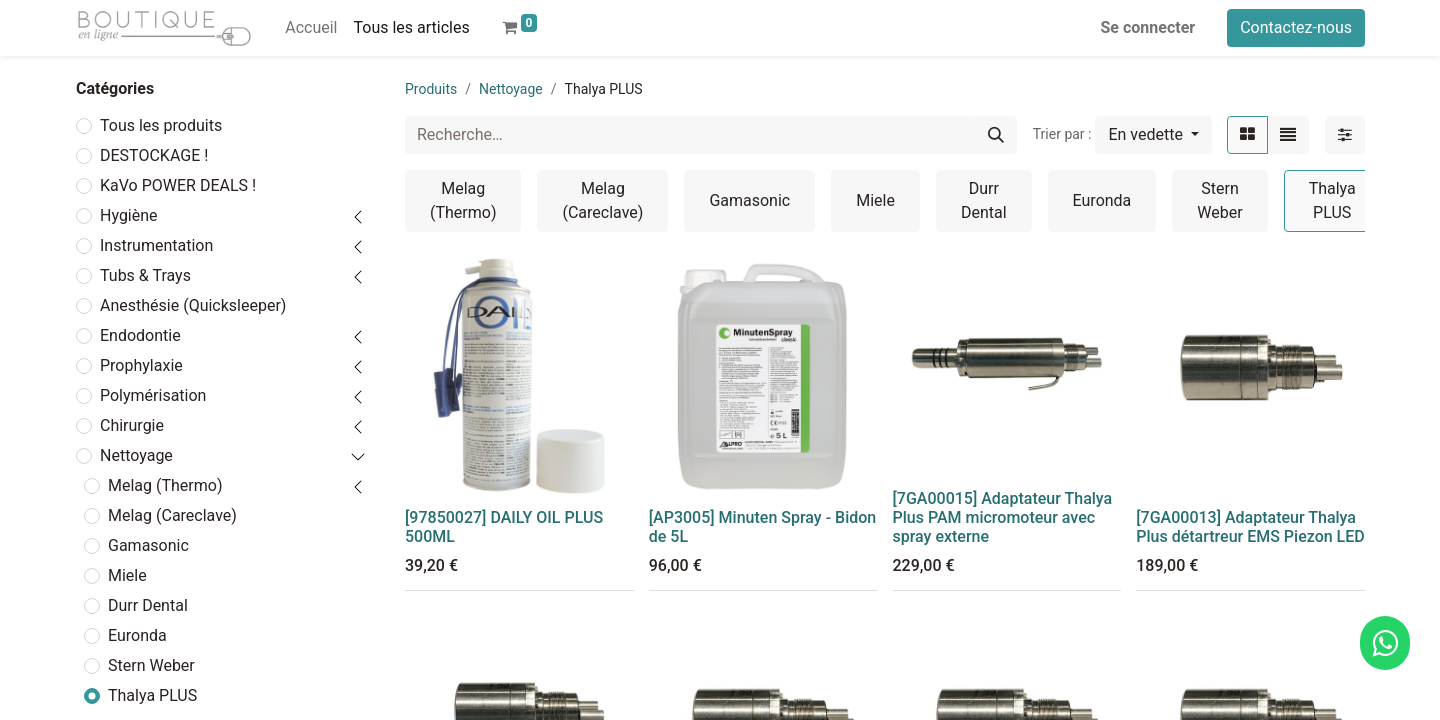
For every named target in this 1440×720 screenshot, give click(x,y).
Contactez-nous (1296, 27)
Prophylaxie (141, 365)
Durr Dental (148, 605)
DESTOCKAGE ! (154, 155)
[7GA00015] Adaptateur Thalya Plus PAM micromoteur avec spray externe (1003, 517)
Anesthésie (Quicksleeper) (193, 305)
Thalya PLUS (152, 695)
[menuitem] (311, 28)
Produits (431, 89)
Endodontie (140, 335)
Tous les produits (161, 125)
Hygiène (129, 215)
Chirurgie (132, 425)
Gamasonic (148, 545)
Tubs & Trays (145, 275)
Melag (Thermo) (165, 485)
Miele (127, 575)
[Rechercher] (996, 135)
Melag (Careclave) (172, 515)
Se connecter (1148, 27)
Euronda (137, 635)
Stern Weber (151, 665)
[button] (1153, 135)
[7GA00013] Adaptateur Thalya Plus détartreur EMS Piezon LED (1250, 527)
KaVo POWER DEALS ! (178, 185)
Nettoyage (136, 455)
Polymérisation (153, 395)
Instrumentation (156, 245)
